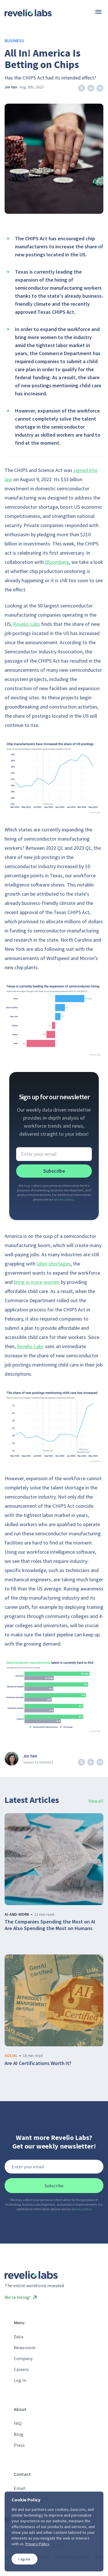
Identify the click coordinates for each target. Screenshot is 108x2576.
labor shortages (54, 1263)
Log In (20, 2380)
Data (18, 2336)
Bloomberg (57, 562)
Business (14, 40)
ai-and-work (17, 1914)
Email (19, 2488)
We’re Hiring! (21, 2297)
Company (23, 2358)
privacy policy (64, 1199)
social (11, 2055)
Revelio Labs (26, 624)
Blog (18, 2434)
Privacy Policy (37, 2543)
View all (95, 1801)
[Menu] (98, 12)
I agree (24, 2559)
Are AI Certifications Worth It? (38, 2063)
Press (19, 2445)
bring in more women (37, 1282)
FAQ (18, 2423)
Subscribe (54, 1171)
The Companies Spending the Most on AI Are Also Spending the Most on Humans (50, 1925)
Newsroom (24, 2347)
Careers (21, 2369)
